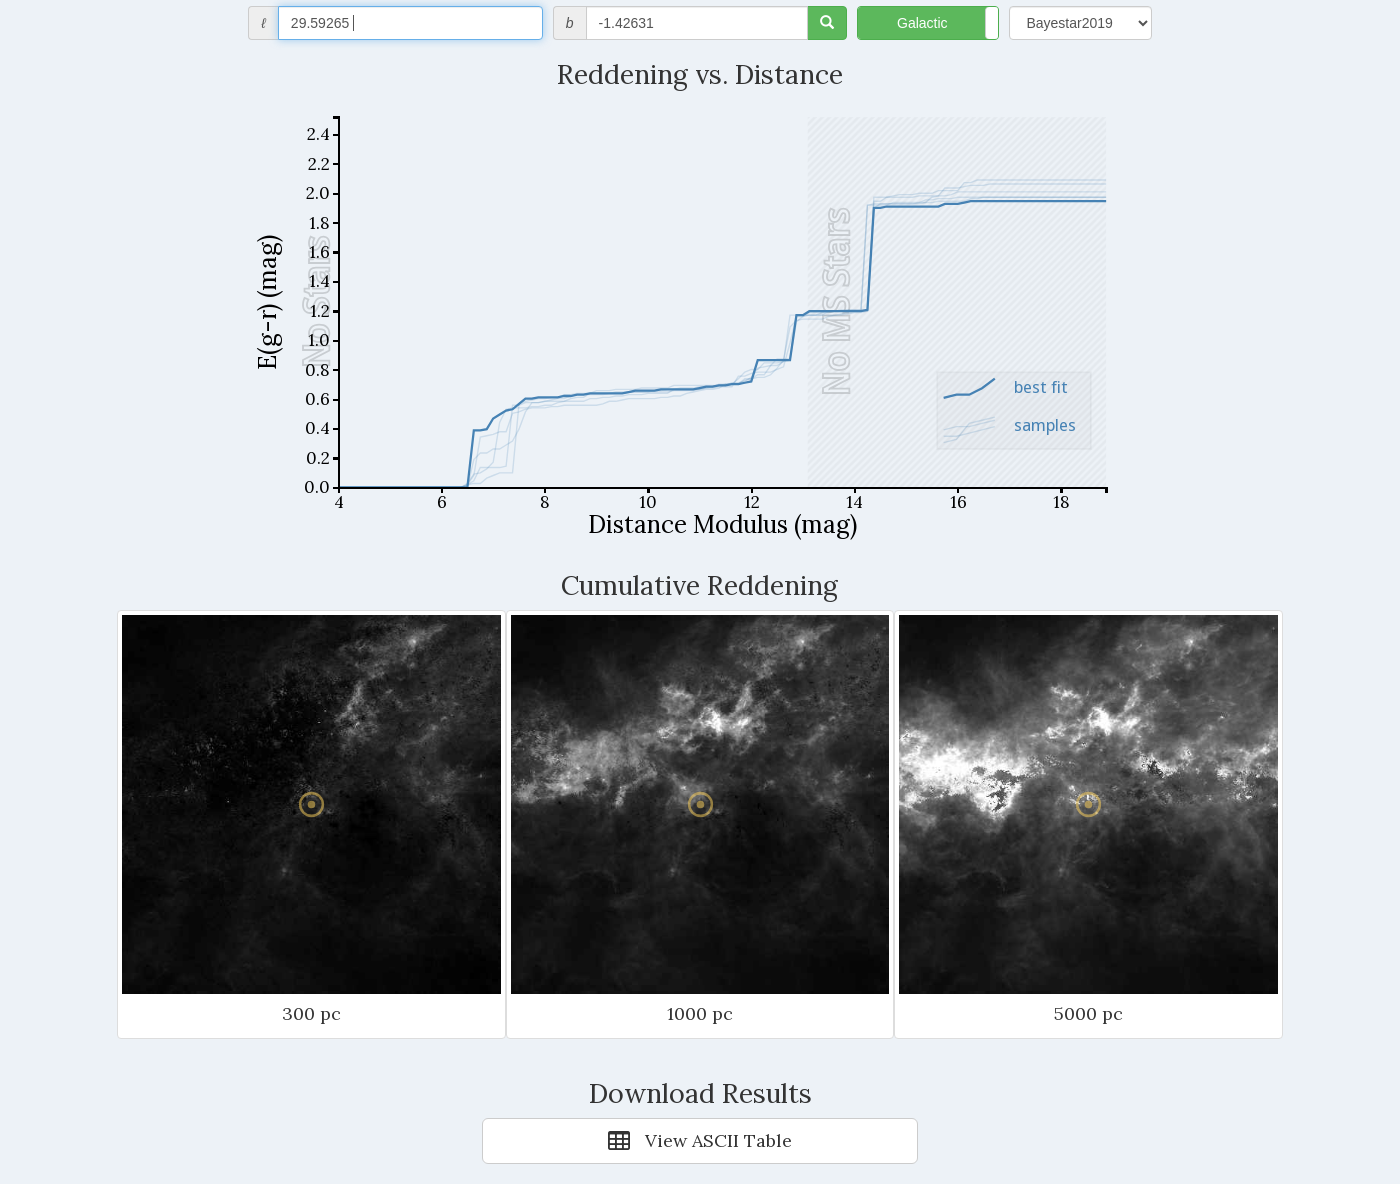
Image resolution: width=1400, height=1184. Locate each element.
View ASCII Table (700, 1140)
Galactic (922, 23)
